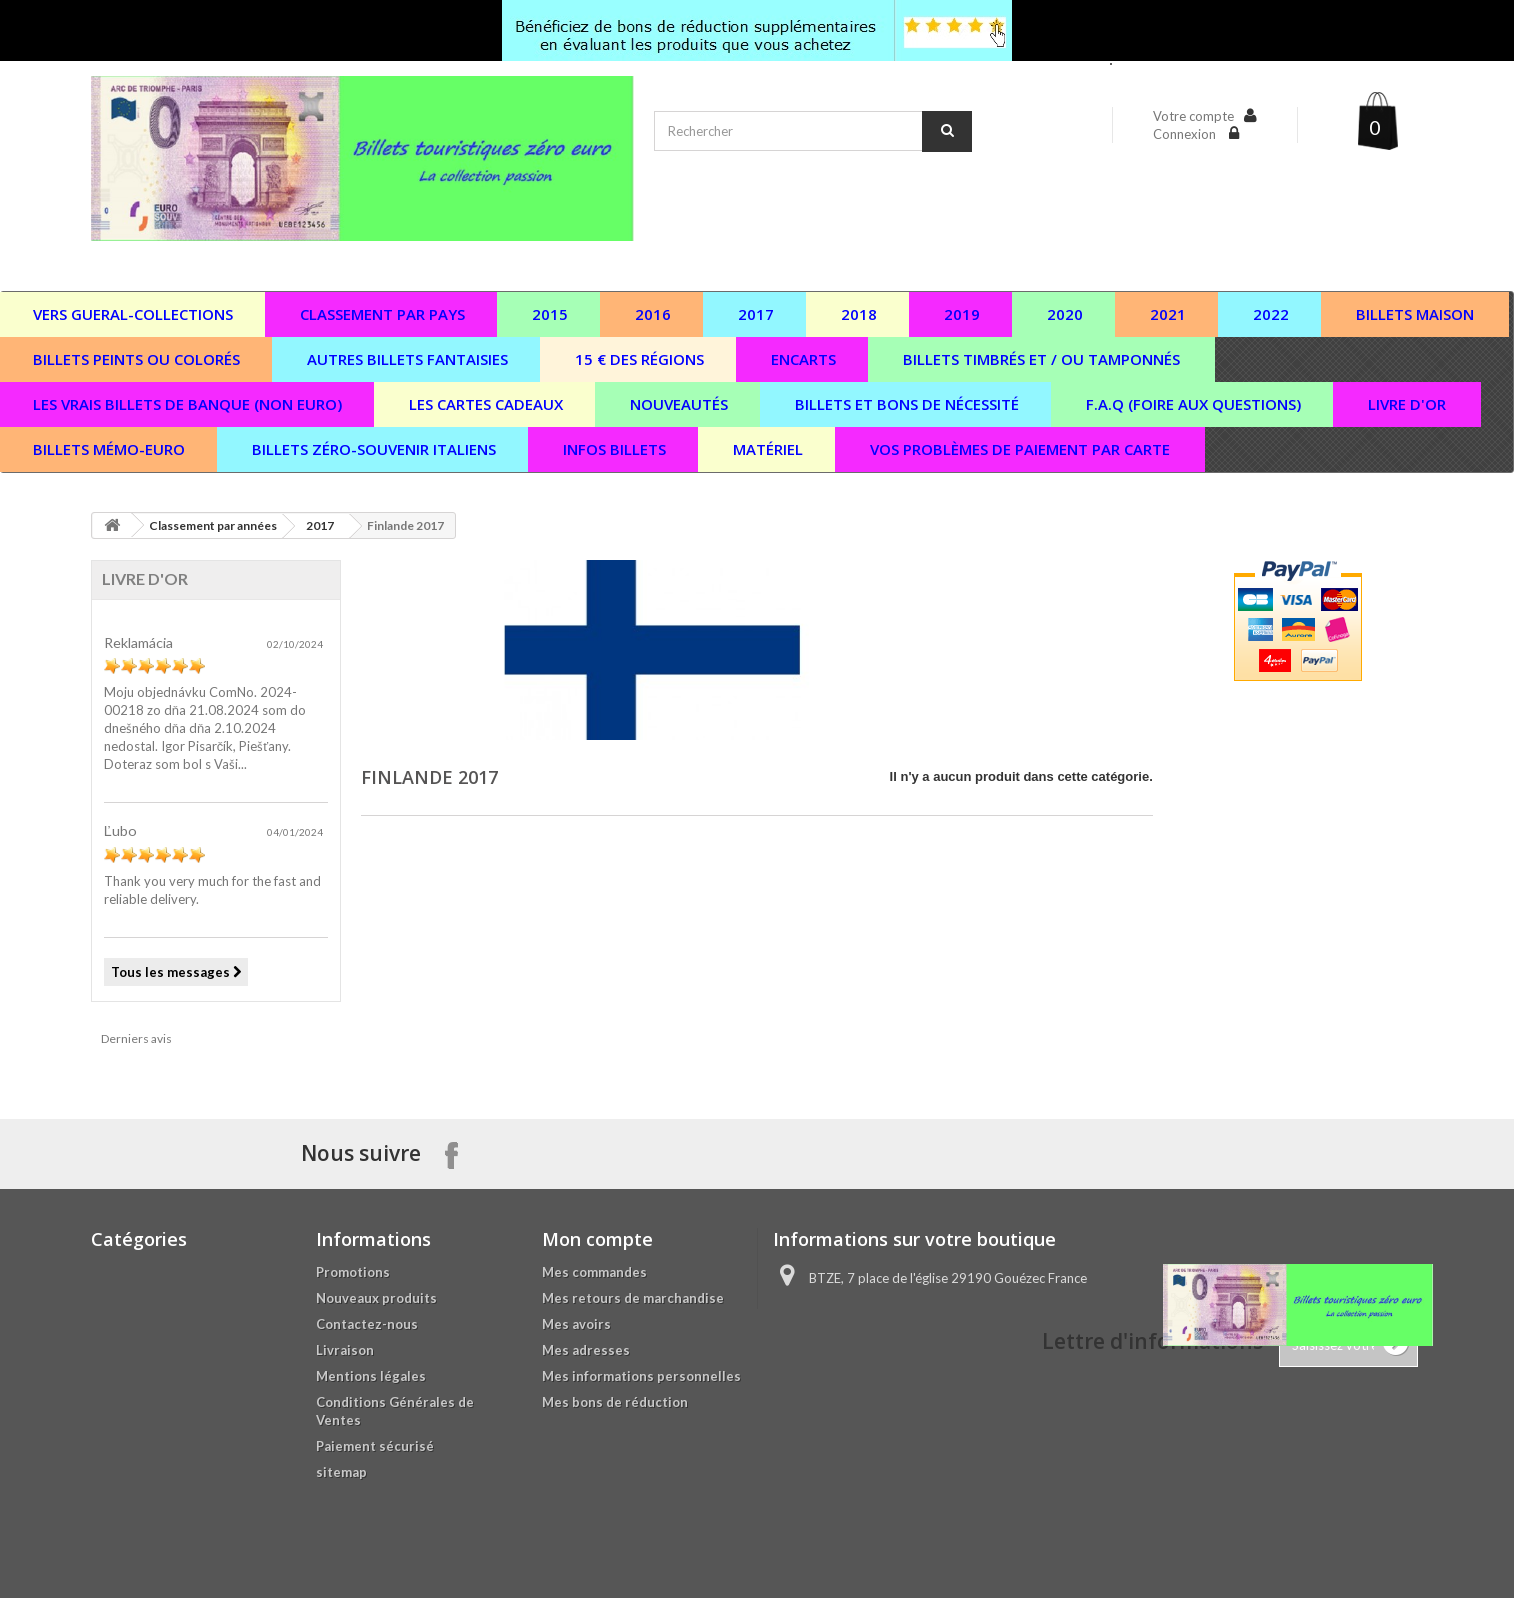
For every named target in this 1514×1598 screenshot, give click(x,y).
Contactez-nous (367, 1324)
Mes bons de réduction (615, 1402)
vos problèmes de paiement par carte (1020, 449)
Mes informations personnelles (641, 1376)
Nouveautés (679, 404)
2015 (550, 314)
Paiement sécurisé (375, 1446)
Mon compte (597, 1239)
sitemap (341, 1472)
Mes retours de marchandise (633, 1298)
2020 (1065, 314)
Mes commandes (594, 1272)
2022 (1271, 314)
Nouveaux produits (376, 1298)
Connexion (1186, 134)
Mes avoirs (576, 1324)
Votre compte (1193, 116)
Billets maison (1415, 314)
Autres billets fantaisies (407, 359)
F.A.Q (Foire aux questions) (1193, 404)
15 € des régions (639, 359)
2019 (962, 314)
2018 (859, 314)
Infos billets (614, 449)
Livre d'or (1407, 404)
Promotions (353, 1272)
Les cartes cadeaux (486, 404)
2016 (653, 314)
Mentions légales (371, 1376)
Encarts (803, 359)
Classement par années (213, 525)
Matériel (768, 449)
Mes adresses (586, 1350)
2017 (756, 314)
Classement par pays (382, 314)
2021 (1168, 314)
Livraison (345, 1350)
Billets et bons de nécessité (907, 404)
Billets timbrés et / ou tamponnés (1041, 359)
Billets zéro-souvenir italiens (374, 449)
